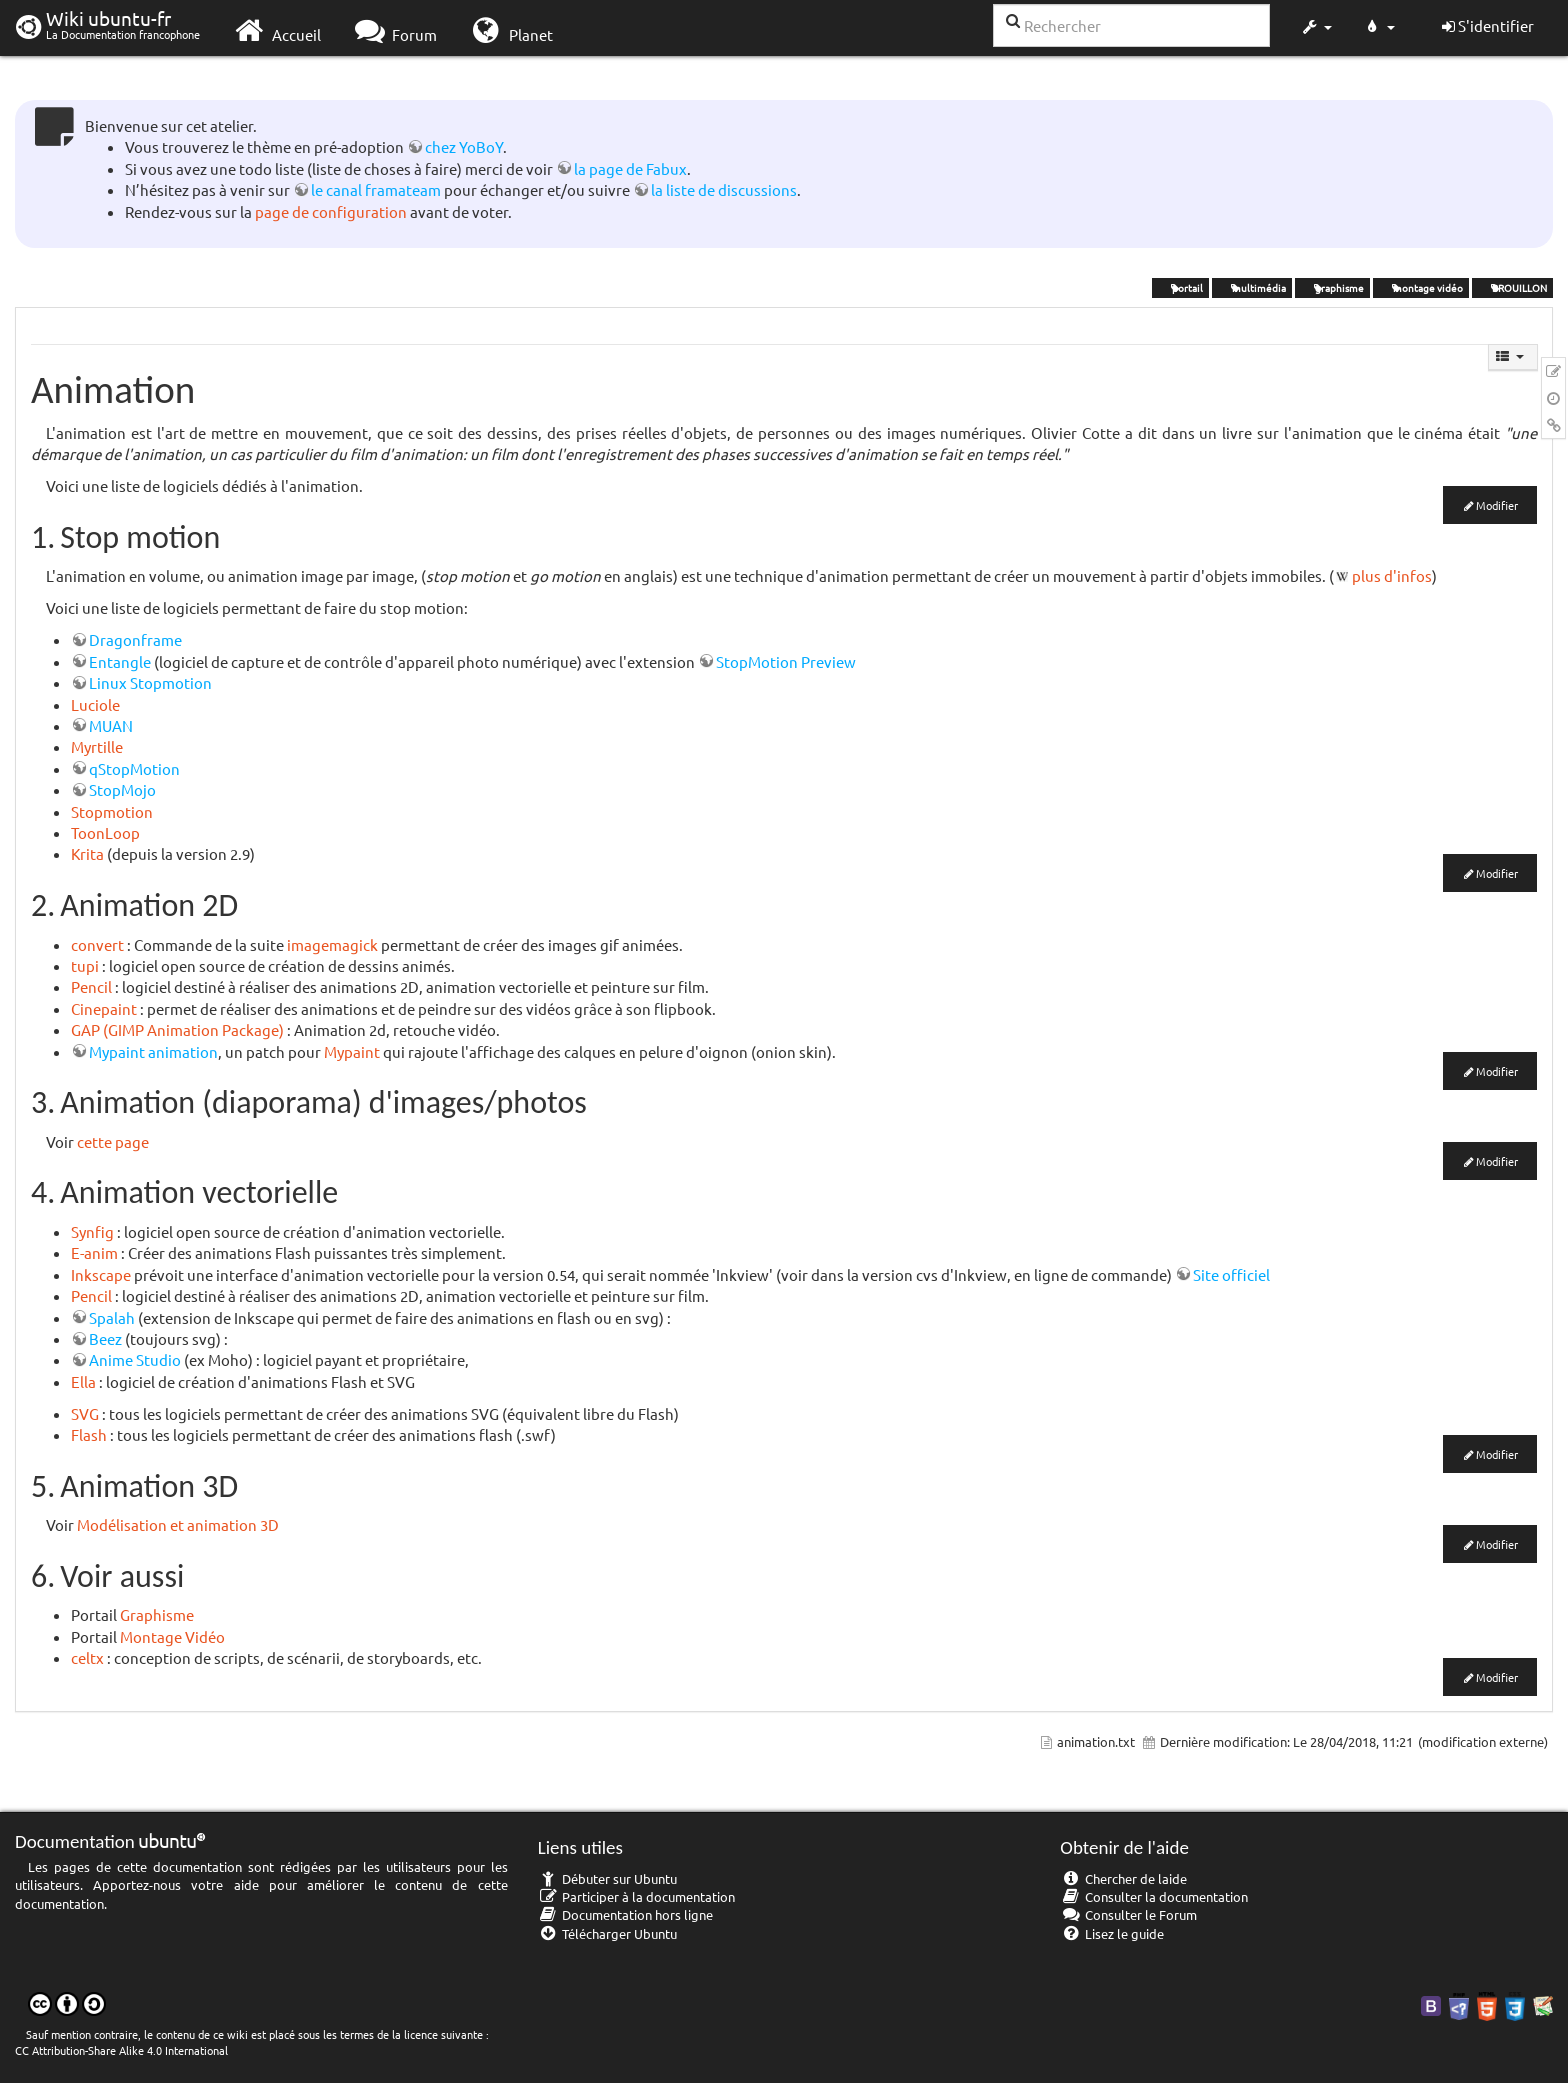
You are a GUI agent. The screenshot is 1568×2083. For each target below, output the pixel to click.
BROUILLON (1512, 287)
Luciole (95, 704)
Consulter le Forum (1128, 1914)
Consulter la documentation (1154, 1896)
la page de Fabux (630, 168)
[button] (1316, 28)
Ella (83, 1381)
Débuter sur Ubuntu (608, 1878)
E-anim (94, 1252)
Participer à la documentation (637, 1896)
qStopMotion (134, 768)
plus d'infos (1392, 575)
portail (1180, 287)
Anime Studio (135, 1359)
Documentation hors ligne (626, 1914)
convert (97, 944)
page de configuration (331, 211)
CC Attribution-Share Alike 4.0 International (121, 2050)
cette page (113, 1141)
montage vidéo (1421, 287)
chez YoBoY (464, 146)
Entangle (120, 661)
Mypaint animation (153, 1051)
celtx (87, 1657)
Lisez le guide (1112, 1933)
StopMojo (122, 789)
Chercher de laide (1123, 1878)
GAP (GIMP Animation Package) (177, 1029)
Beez (105, 1338)
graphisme (1332, 287)
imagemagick (332, 944)
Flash (89, 1434)
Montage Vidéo (172, 1636)
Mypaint (352, 1051)
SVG (85, 1413)
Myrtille (97, 746)
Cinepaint (104, 1008)
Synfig (92, 1231)
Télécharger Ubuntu (608, 1933)
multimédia (1252, 287)
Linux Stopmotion (150, 682)
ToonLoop (105, 832)
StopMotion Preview (786, 661)
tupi (85, 965)
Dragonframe (135, 639)
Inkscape (101, 1274)
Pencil (91, 986)
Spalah (112, 1317)
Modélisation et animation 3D (178, 1524)
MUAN (111, 725)
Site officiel (1231, 1274)
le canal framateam (376, 189)
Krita (87, 853)
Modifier (1497, 505)
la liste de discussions (724, 189)
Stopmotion (112, 811)
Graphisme (157, 1614)
